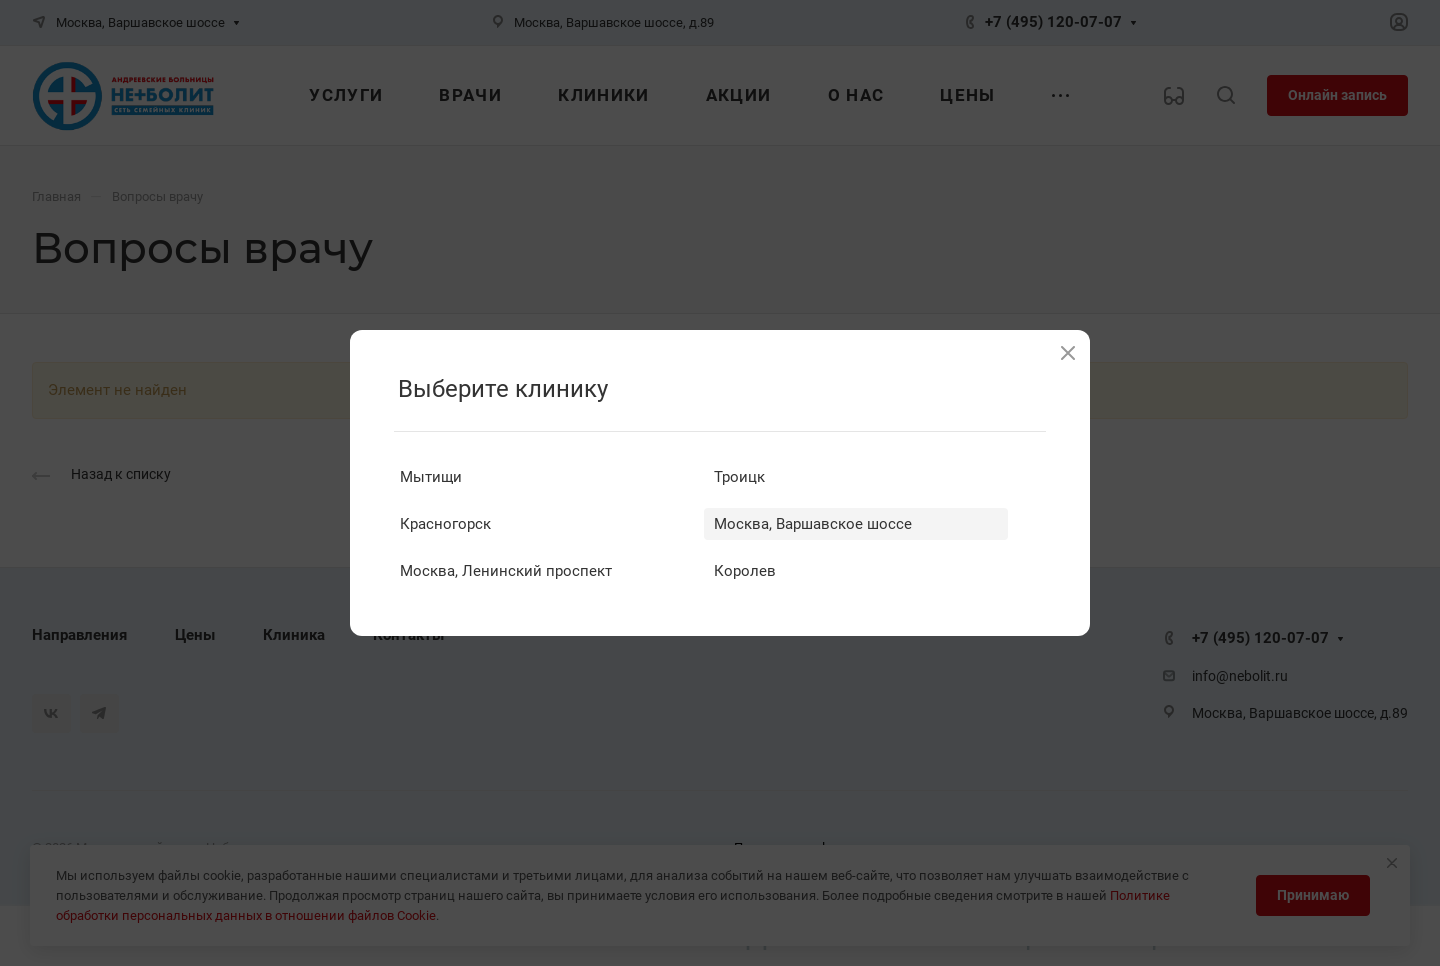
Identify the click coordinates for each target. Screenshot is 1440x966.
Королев (745, 571)
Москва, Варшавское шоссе (813, 524)
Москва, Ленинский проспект (506, 571)
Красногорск (445, 524)
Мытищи (431, 477)
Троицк (739, 477)
